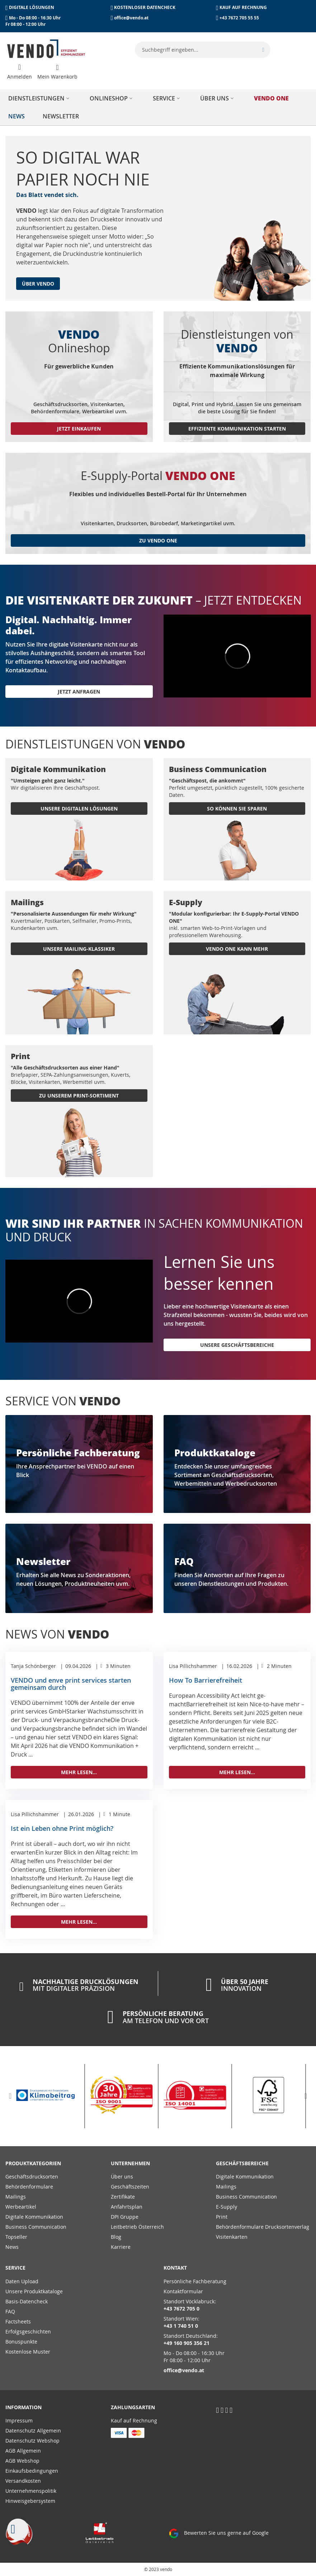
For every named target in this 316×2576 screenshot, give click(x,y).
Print (221, 2216)
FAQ (10, 2311)
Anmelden (19, 76)
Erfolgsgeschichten (28, 2331)
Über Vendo (38, 283)
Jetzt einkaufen (79, 428)
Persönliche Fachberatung (195, 2281)
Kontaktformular (183, 2291)
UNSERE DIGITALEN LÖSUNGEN (79, 808)
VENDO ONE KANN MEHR (237, 948)
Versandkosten (23, 2480)
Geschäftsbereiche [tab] (242, 2163)
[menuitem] (40, 98)
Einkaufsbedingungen (31, 2470)
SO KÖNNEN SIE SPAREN (237, 808)
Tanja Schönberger (33, 1666)
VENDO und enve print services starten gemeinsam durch (71, 1684)
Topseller (16, 2236)
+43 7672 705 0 (181, 2308)
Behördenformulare (29, 2186)
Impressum (19, 2420)
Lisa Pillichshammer (193, 1666)
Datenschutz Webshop (32, 2440)
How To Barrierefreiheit (205, 1680)
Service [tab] (15, 2267)
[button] (10, 2096)
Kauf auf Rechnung (134, 2420)
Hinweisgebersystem (30, 2500)
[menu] (158, 107)
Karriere (121, 2246)
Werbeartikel (20, 2206)
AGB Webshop (22, 2460)
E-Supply (226, 2206)
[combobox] (202, 50)
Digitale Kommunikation (34, 2216)
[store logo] (46, 48)
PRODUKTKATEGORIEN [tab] (33, 2163)
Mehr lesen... (79, 1772)
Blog (116, 2236)
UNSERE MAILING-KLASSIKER (79, 948)
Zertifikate (123, 2196)
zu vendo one (158, 540)
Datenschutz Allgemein (33, 2430)
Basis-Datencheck (26, 2301)
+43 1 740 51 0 (181, 2325)
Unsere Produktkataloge (34, 2291)
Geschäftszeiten (130, 2186)
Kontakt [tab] (175, 2267)
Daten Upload (21, 2281)
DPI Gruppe (124, 2216)
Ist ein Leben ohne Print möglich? (62, 1828)
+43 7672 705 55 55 (239, 18)
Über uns (122, 2176)
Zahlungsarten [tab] (133, 2407)
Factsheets (18, 2321)
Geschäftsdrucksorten (31, 2176)
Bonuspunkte (21, 2341)
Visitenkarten (231, 2236)
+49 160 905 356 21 (186, 2343)
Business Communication (35, 2226)
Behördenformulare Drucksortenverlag (262, 2226)
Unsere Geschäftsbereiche (237, 1344)
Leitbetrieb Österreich (137, 2226)
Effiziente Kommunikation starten (237, 428)
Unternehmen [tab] (130, 2163)
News (12, 2246)
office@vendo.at (131, 18)
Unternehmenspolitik (30, 2490)
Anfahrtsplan (126, 2206)
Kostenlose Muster (27, 2351)
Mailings (15, 2196)
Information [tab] (23, 2407)
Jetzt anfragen (79, 691)
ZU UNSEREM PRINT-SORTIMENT (79, 1095)
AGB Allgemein (23, 2450)
